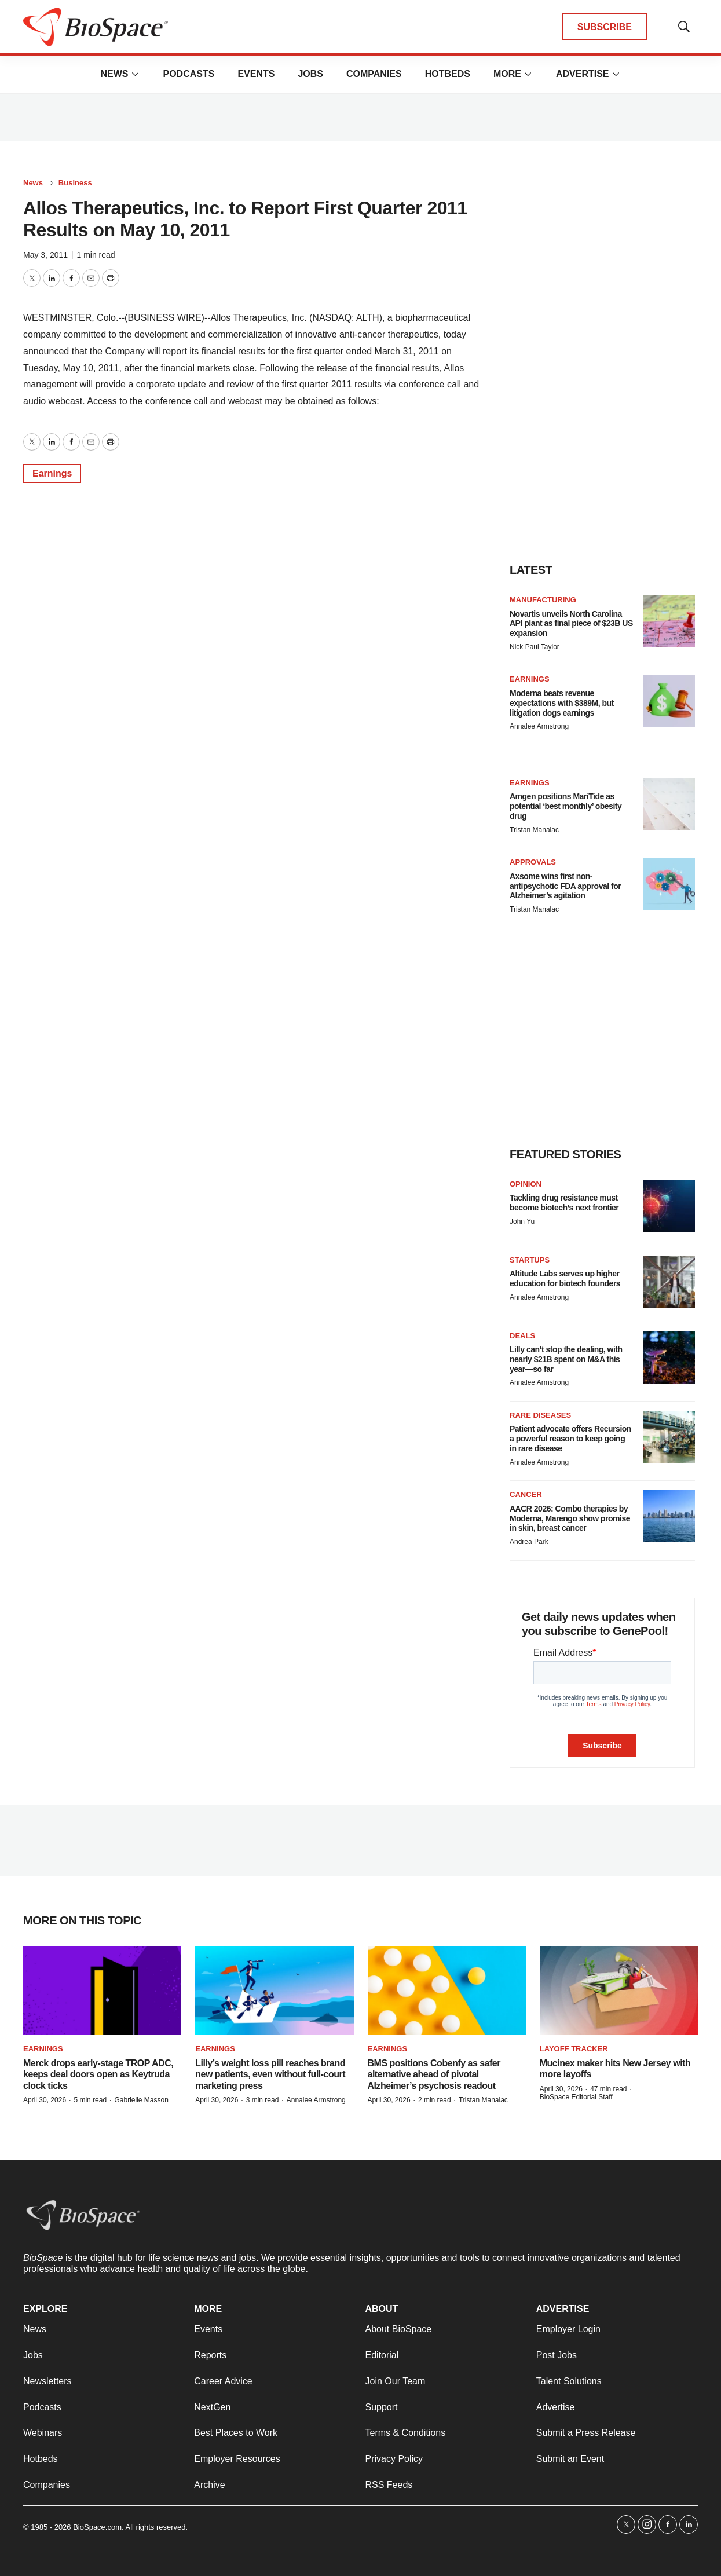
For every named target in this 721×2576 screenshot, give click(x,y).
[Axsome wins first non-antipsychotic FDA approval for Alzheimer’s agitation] (669, 884)
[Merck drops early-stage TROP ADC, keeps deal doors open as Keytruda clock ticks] (102, 1990)
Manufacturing (543, 599)
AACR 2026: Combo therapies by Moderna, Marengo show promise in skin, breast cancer (570, 1518)
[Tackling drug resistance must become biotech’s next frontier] (669, 1206)
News (114, 74)
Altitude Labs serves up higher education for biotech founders (565, 1278)
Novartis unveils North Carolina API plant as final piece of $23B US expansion (571, 623)
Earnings (52, 473)
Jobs (310, 74)
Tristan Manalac (534, 830)
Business (75, 182)
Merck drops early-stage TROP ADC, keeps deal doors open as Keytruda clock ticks (98, 2074)
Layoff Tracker (574, 2048)
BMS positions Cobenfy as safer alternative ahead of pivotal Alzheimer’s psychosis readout (434, 2074)
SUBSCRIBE (604, 27)
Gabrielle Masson (141, 2100)
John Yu (522, 1221)
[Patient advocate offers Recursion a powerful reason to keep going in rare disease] (669, 1437)
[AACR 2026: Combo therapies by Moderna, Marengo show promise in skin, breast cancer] (669, 1516)
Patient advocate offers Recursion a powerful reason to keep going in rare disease (570, 1438)
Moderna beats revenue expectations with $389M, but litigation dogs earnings (562, 703)
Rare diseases (540, 1415)
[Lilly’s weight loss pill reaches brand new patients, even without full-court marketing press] (274, 1990)
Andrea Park (529, 1542)
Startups (530, 1260)
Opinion (525, 1184)
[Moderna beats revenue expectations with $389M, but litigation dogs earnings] (669, 701)
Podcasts (188, 74)
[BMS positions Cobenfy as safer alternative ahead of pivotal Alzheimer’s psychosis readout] (447, 1990)
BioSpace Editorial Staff (576, 2097)
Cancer (526, 1494)
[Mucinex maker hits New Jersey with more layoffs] (619, 1990)
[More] (135, 74)
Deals (522, 1335)
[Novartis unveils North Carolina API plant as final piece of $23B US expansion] (669, 621)
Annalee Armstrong (539, 726)
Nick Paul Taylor (534, 647)
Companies (374, 74)
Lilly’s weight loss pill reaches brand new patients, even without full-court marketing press (270, 2074)
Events (256, 74)
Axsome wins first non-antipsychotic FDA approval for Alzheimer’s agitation (565, 886)
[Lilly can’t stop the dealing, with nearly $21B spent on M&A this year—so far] (669, 1357)
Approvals (533, 862)
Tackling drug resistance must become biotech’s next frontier (564, 1202)
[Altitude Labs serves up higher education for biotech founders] (669, 1282)
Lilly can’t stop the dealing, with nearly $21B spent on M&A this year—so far (566, 1359)
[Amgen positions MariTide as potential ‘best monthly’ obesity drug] (669, 804)
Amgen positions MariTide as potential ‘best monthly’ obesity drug (565, 806)
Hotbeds (447, 74)
